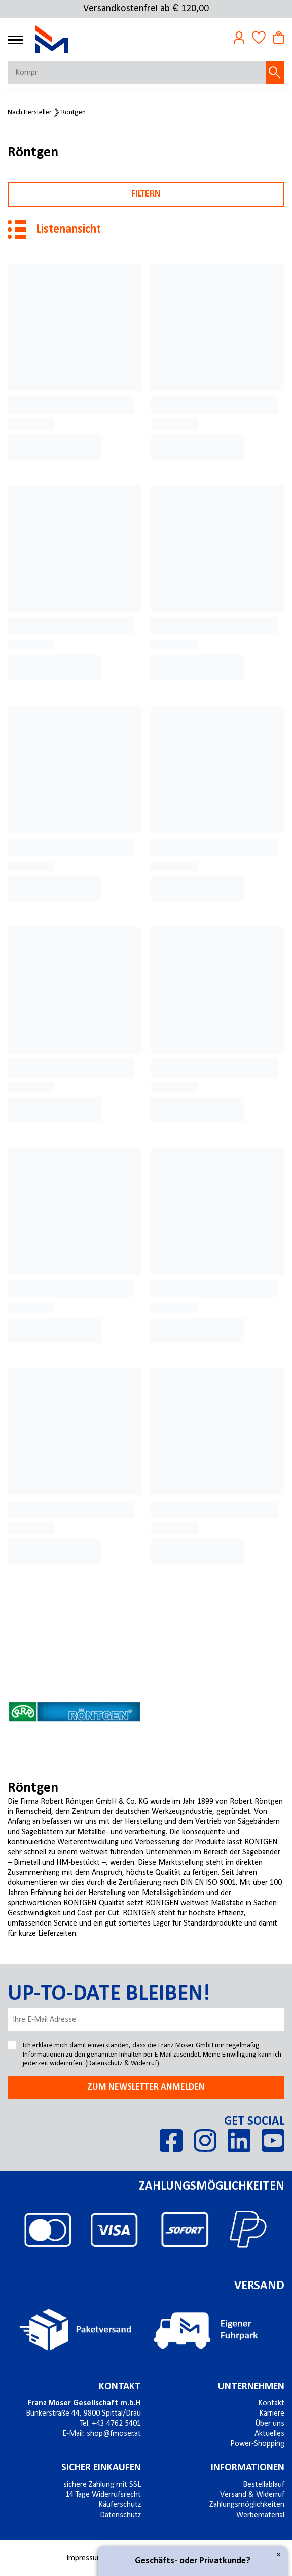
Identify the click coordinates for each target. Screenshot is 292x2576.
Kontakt (120, 2387)
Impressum (84, 2558)
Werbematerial (260, 2515)
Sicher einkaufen (101, 2468)
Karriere (271, 2413)
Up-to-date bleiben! (109, 1994)
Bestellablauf (263, 2485)
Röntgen (73, 112)
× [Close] (278, 2555)
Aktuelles (269, 2434)
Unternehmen (251, 2387)
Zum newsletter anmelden (146, 2087)
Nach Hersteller (30, 112)
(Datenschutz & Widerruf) (122, 2063)
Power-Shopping (257, 2444)
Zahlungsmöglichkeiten (246, 2505)
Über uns (269, 2424)
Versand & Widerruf (252, 2495)
